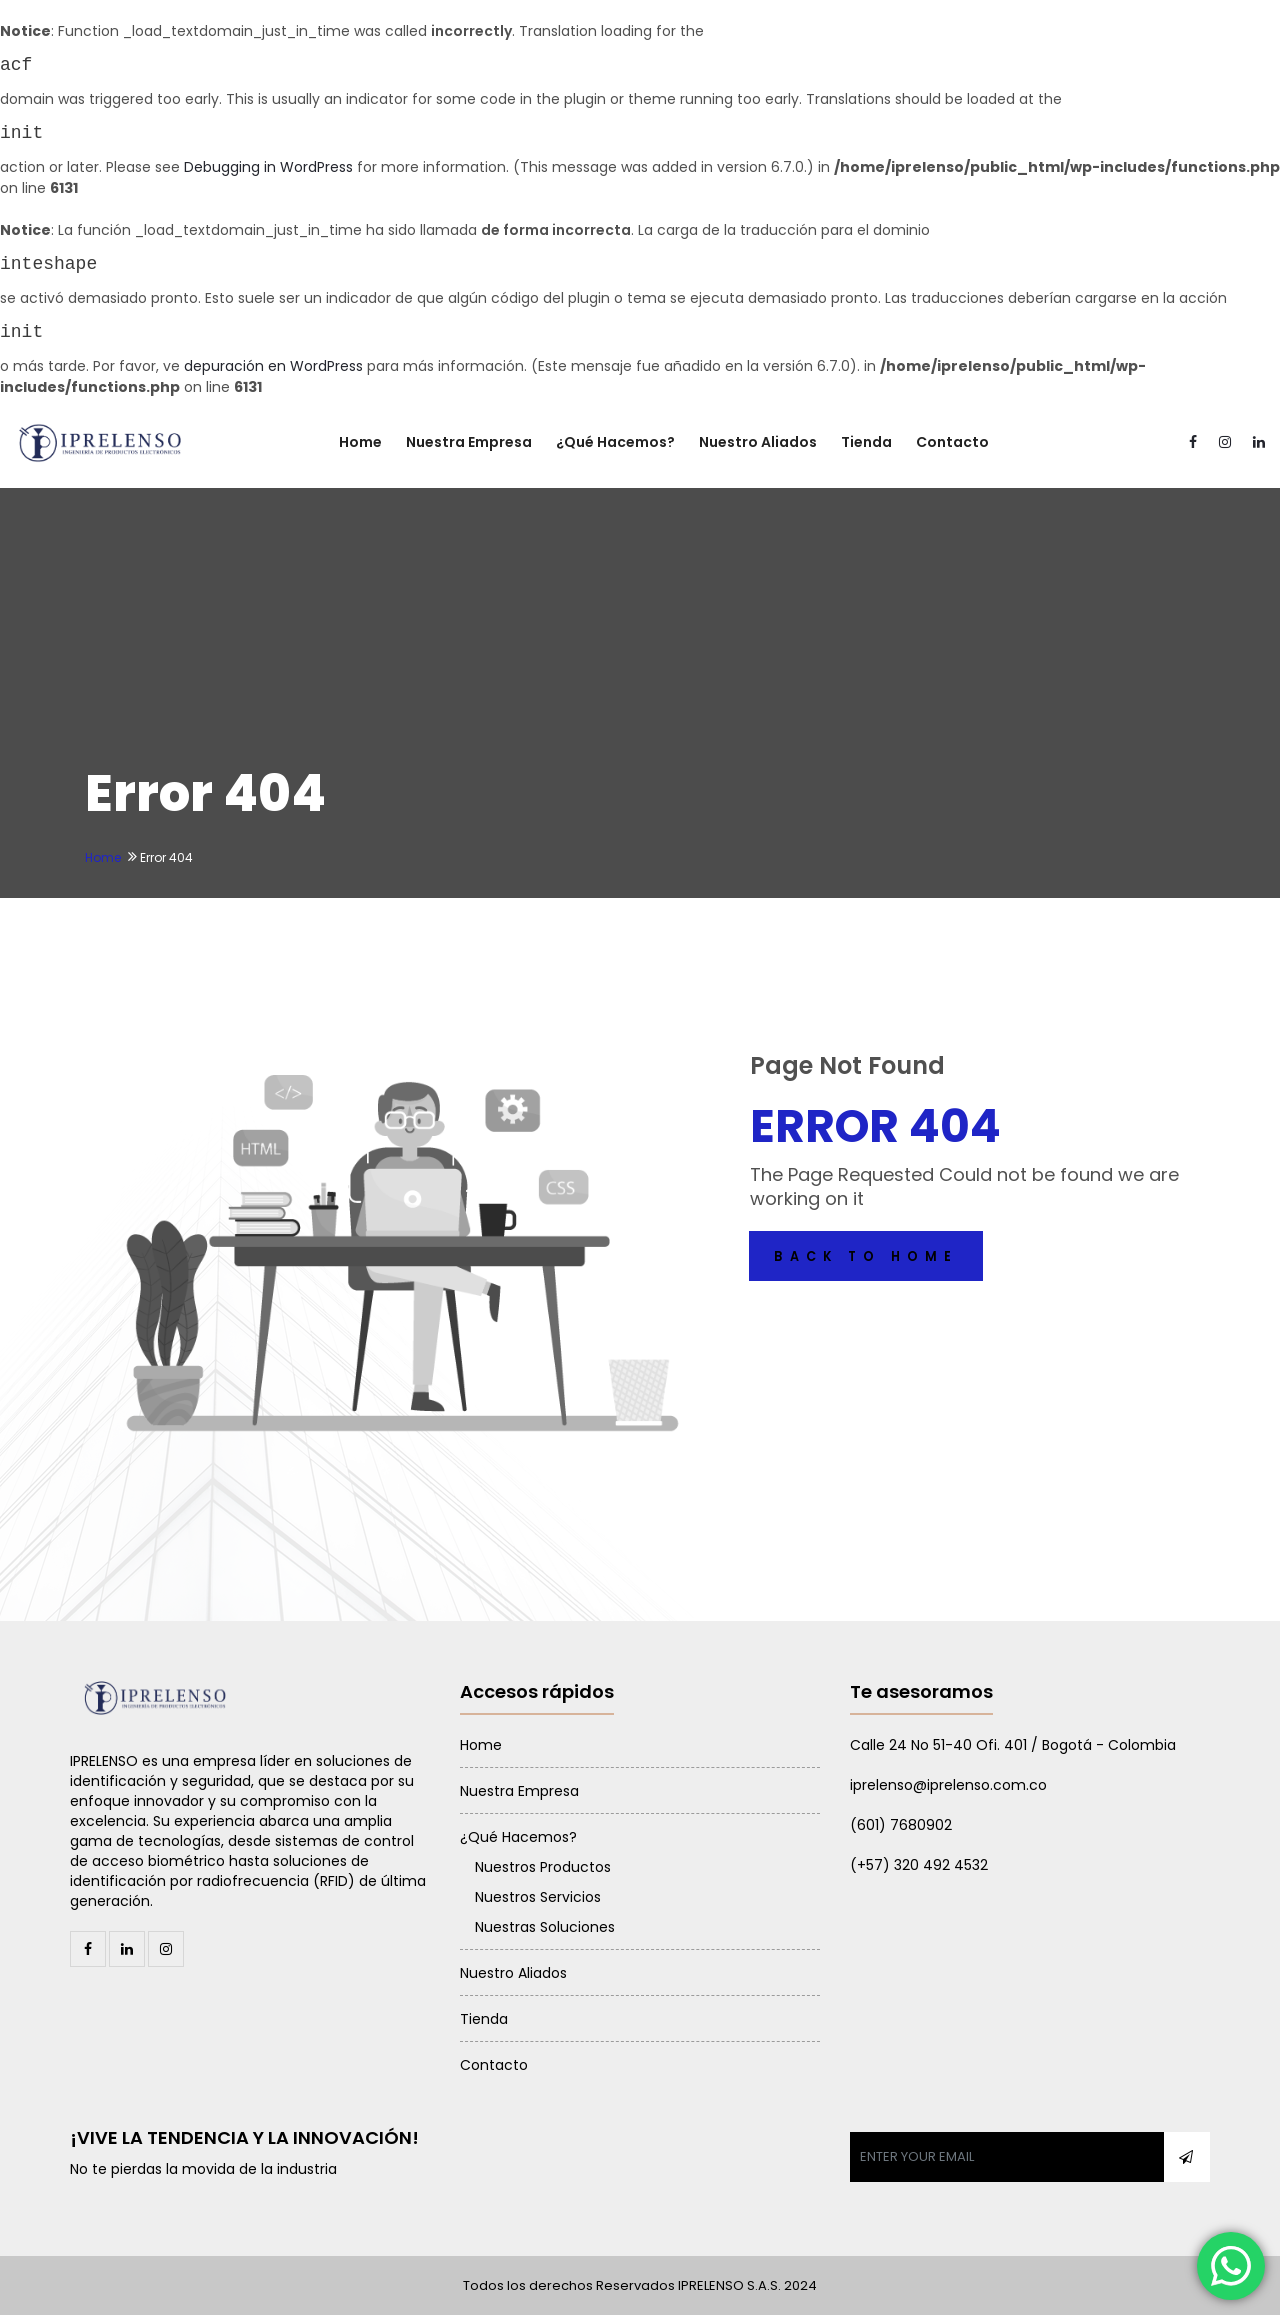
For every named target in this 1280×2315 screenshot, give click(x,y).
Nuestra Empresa (469, 442)
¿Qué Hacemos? (615, 442)
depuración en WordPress (273, 366)
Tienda (866, 442)
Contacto (952, 442)
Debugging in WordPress (268, 167)
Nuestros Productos (543, 1867)
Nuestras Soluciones (545, 1927)
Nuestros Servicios (538, 1897)
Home (360, 442)
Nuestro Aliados (758, 442)
